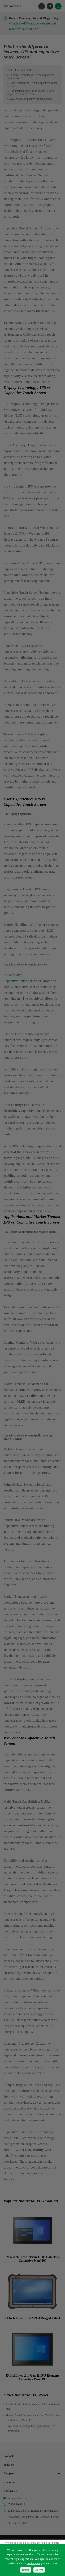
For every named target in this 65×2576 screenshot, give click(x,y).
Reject (25, 2569)
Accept (39, 2569)
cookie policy (34, 2563)
